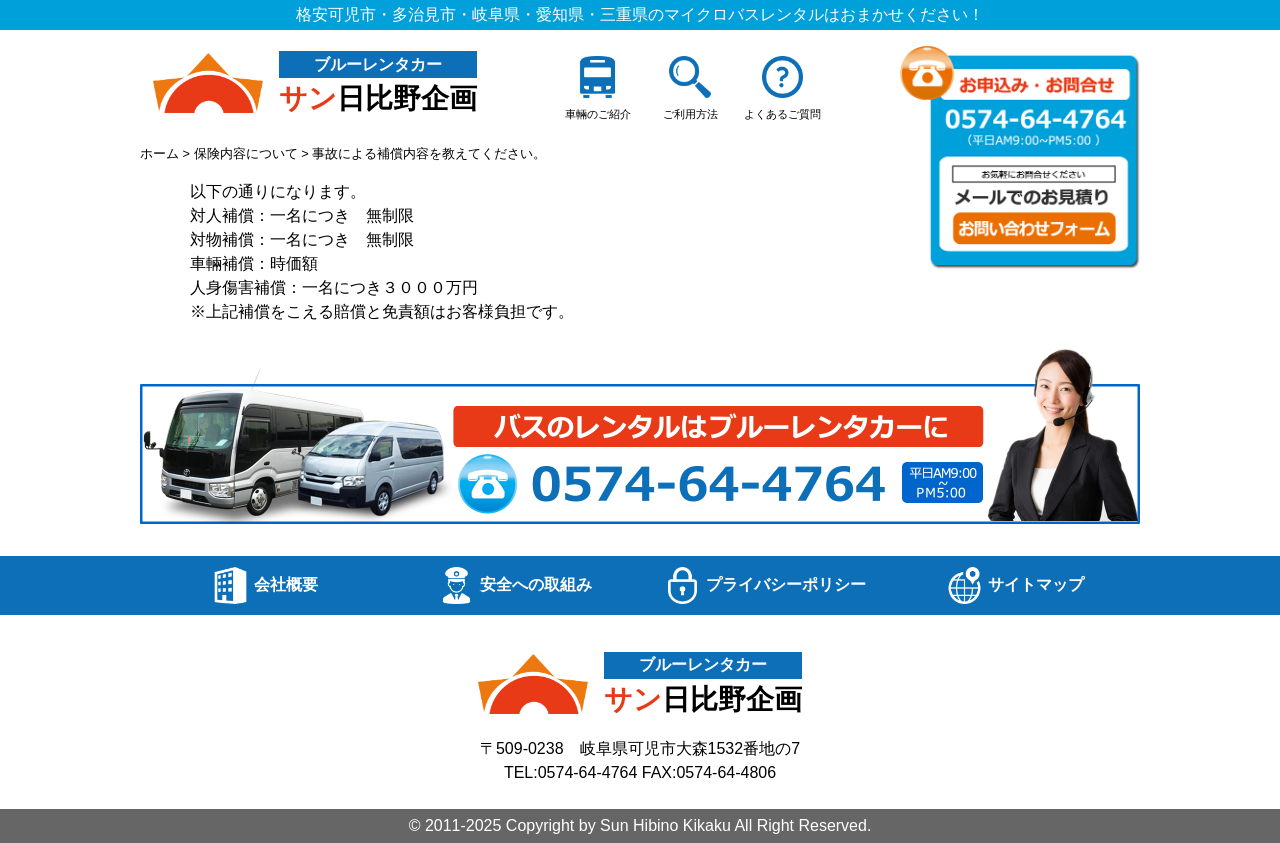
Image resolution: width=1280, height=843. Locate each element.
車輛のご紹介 (598, 88)
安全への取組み (515, 585)
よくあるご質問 (782, 88)
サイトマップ (1015, 585)
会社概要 (265, 585)
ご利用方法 (690, 88)
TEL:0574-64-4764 (570, 772)
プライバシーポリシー (765, 585)
